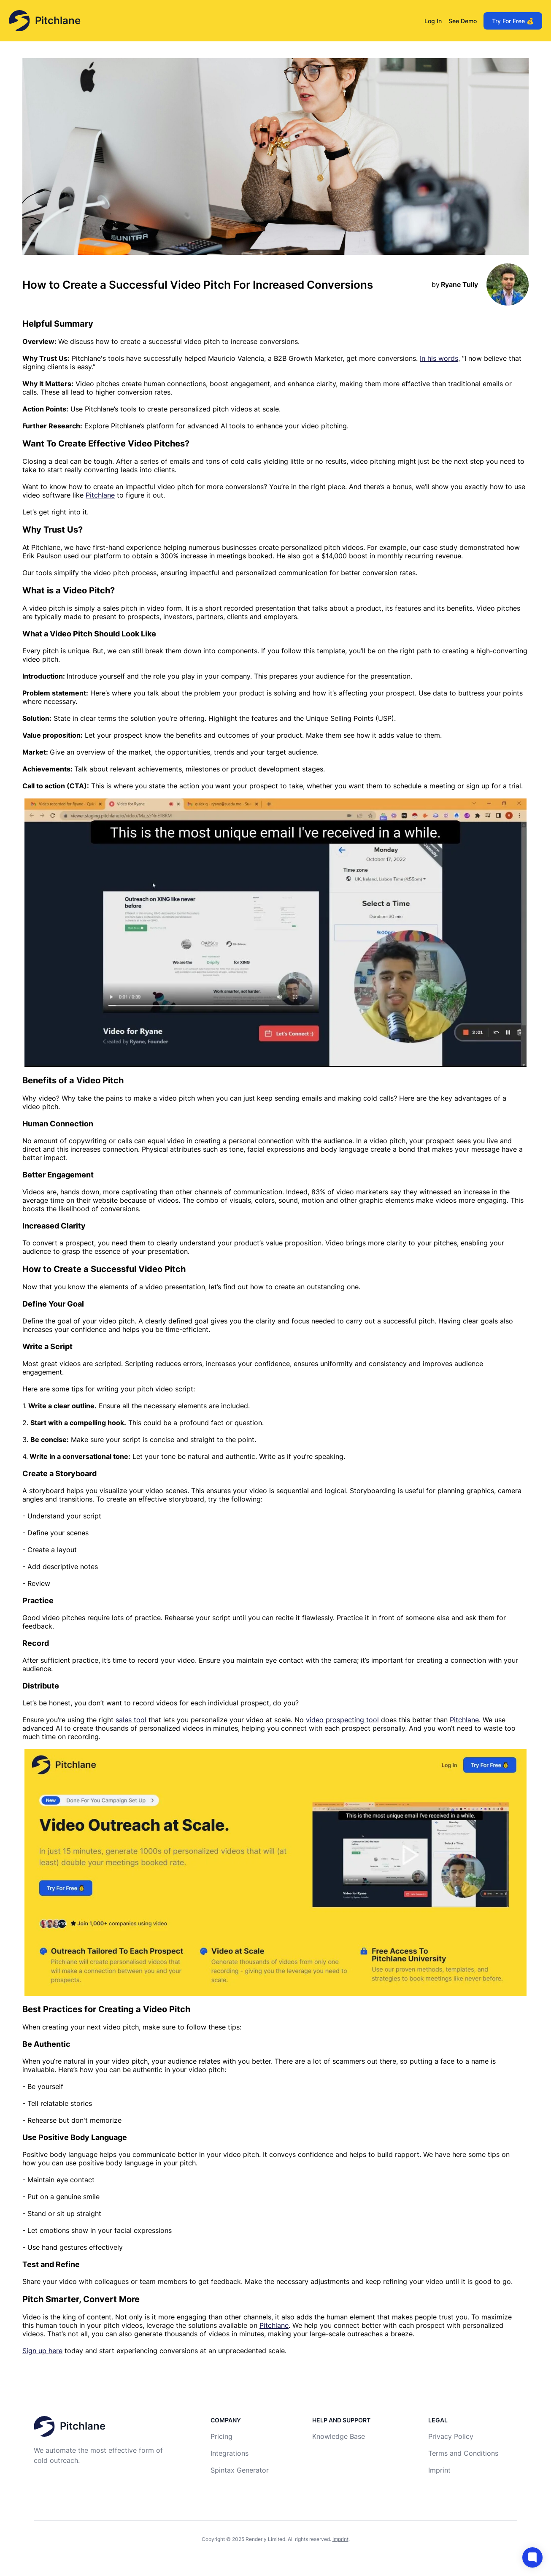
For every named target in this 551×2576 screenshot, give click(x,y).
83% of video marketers (349, 1192)
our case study (433, 547)
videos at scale (255, 409)
